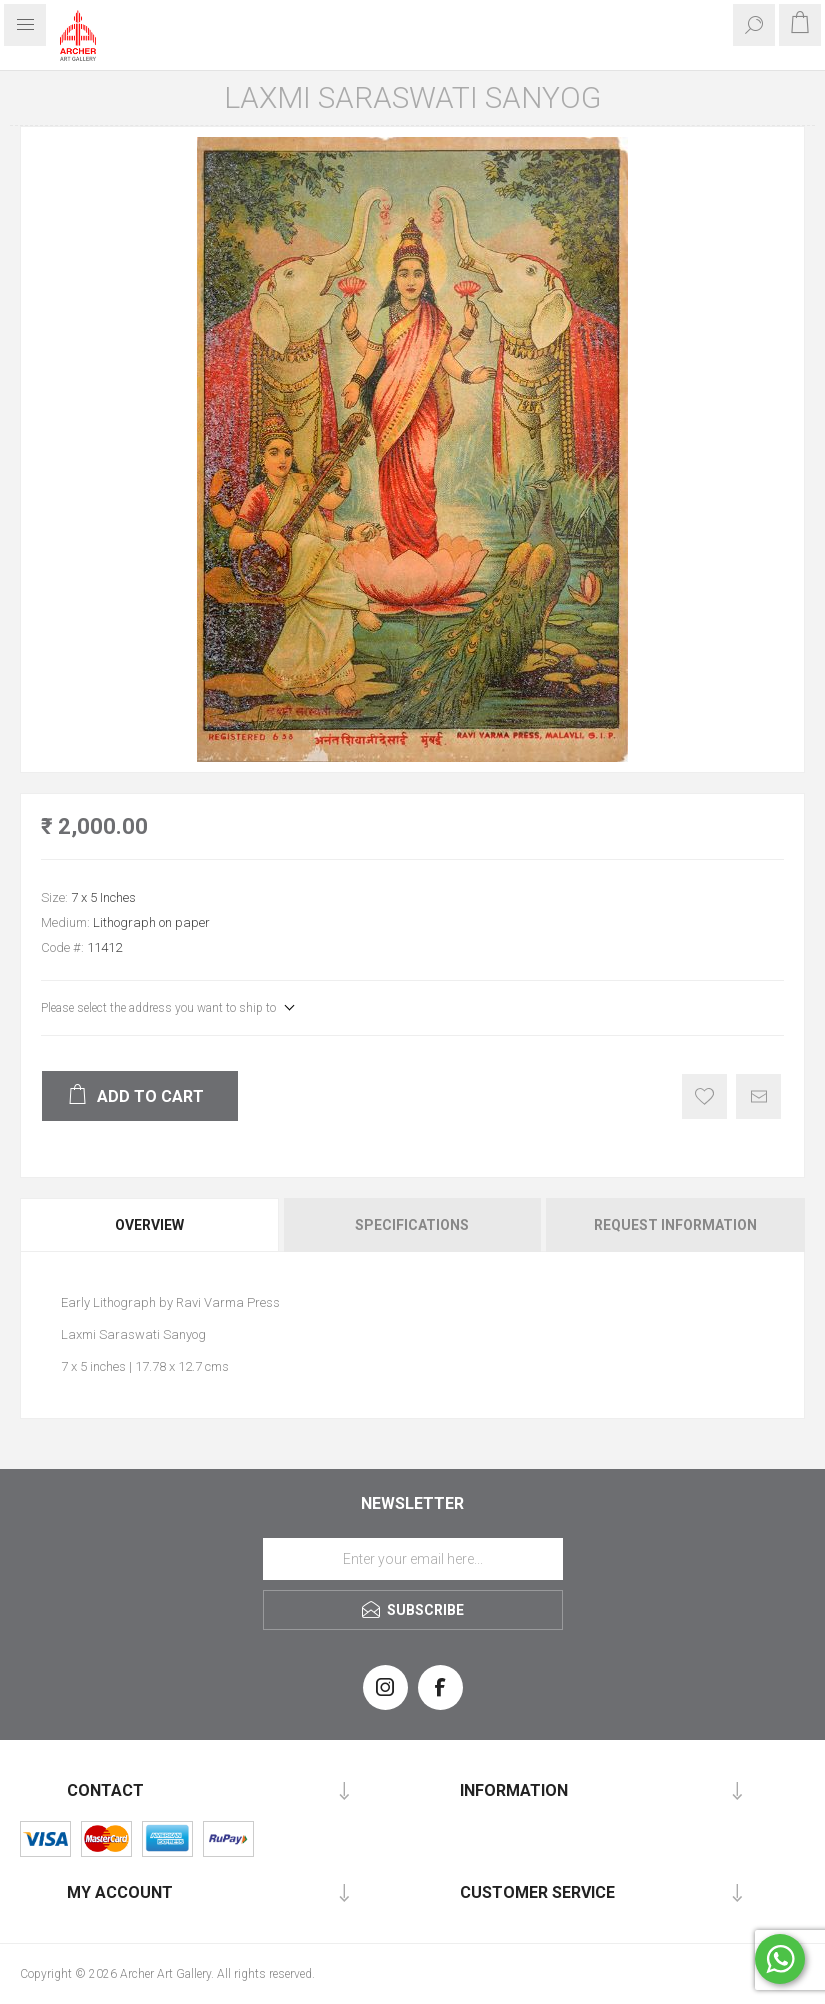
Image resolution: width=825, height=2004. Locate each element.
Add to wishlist (704, 1096)
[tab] (151, 1225)
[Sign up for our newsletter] (413, 1559)
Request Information (675, 1225)
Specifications (412, 1225)
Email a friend (758, 1096)
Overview (149, 1225)
